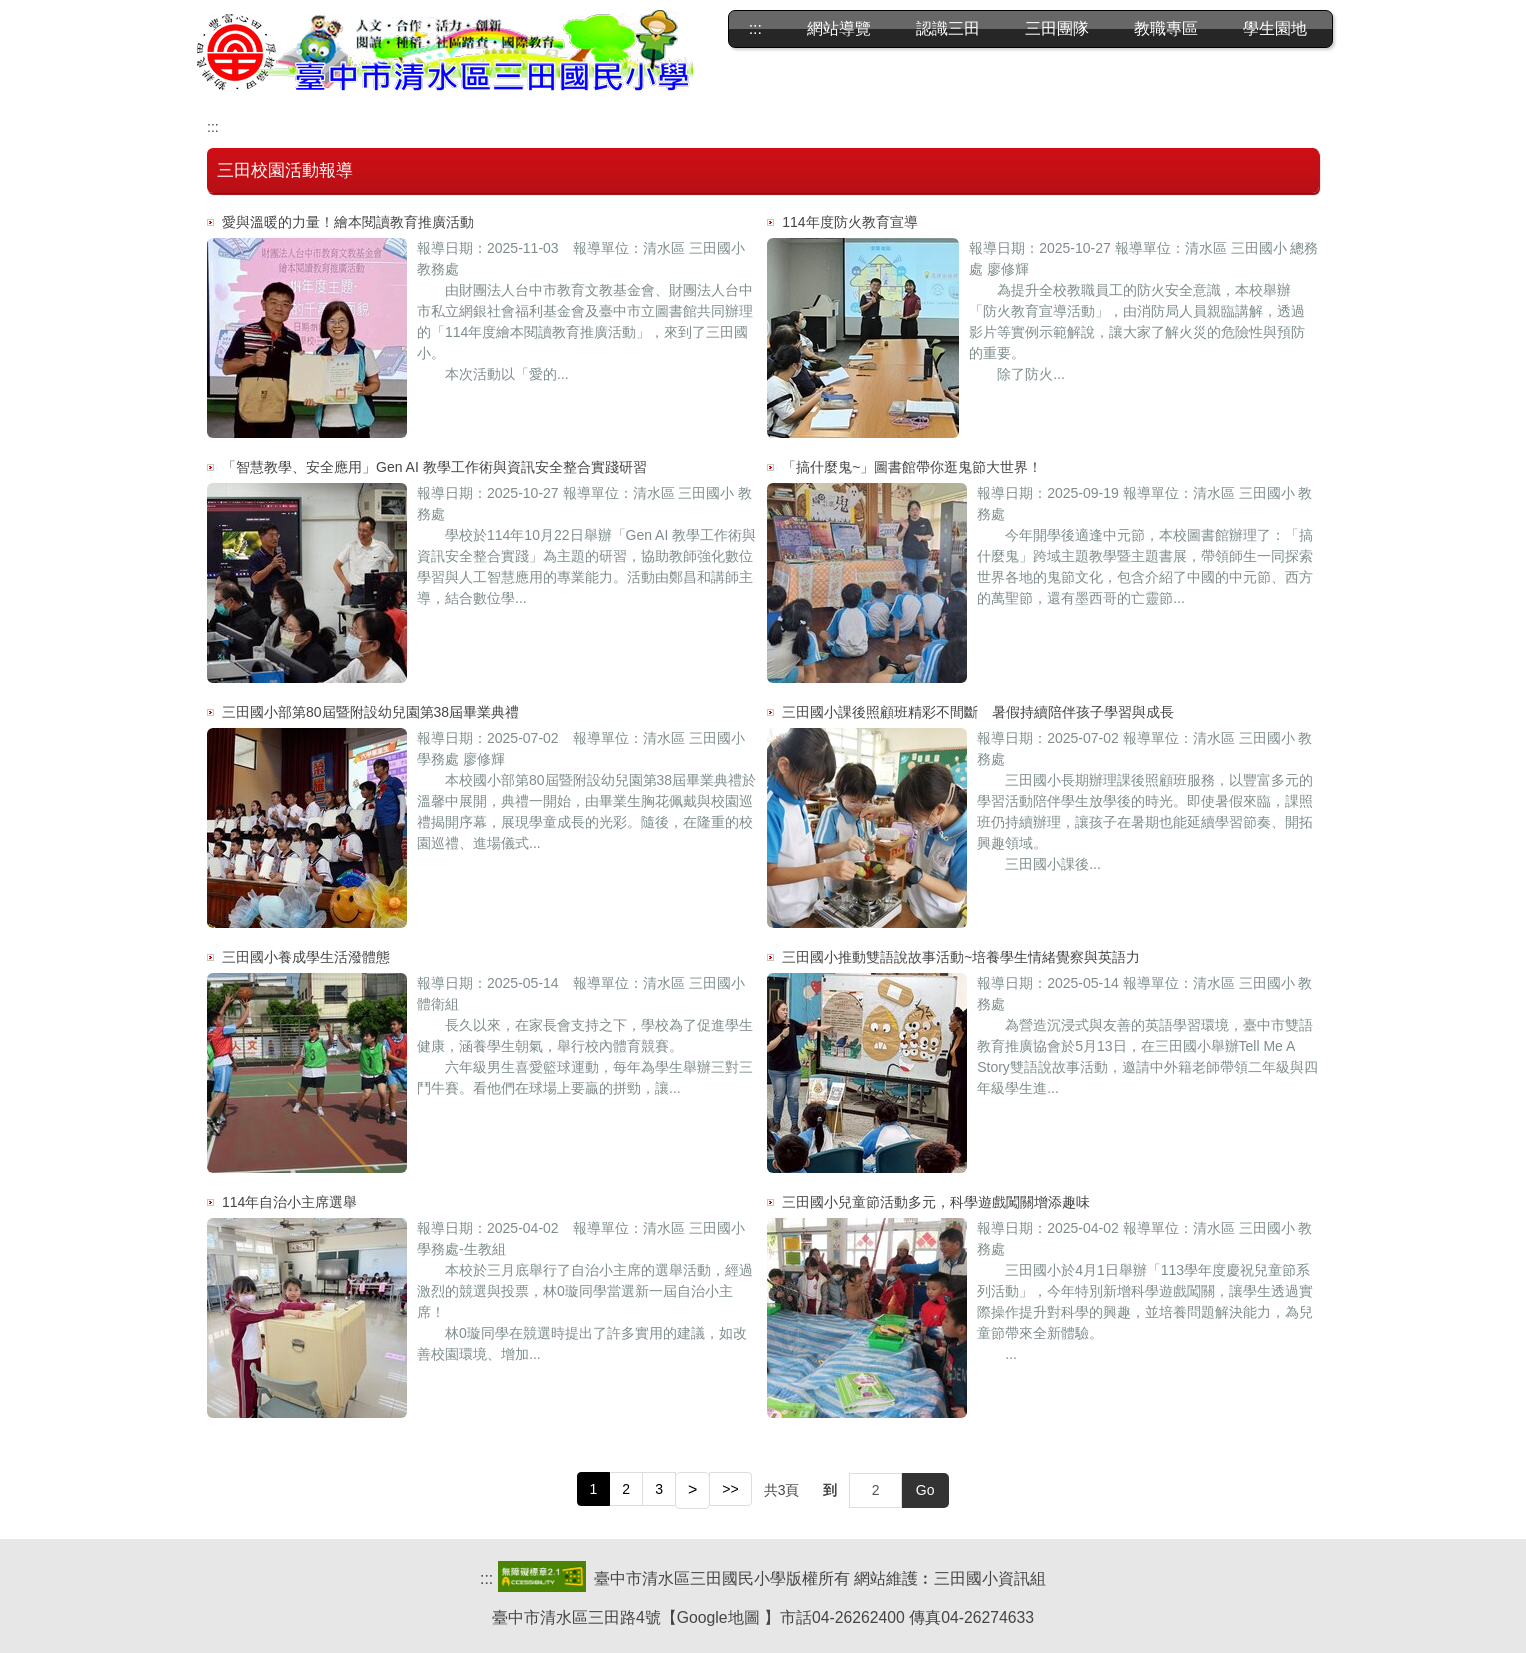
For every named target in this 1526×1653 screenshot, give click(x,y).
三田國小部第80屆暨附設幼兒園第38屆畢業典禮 (370, 712)
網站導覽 (839, 28)
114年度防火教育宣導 (849, 222)
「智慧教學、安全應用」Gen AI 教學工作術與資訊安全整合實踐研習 (434, 467)
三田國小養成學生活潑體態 (306, 957)
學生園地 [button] (1275, 28)
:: (484, 1578)
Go (925, 1490)
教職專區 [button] (1166, 28)
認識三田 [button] (948, 28)
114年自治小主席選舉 (289, 1202)
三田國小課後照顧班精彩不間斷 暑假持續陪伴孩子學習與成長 (978, 712)
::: (755, 28)
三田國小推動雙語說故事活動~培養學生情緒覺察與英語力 (961, 957)
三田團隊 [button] (1057, 28)
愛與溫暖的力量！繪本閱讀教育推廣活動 (348, 222)
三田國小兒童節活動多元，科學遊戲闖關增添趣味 (936, 1202)
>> (730, 1489)
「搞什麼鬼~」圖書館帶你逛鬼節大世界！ (912, 467)
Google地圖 (718, 1617)
